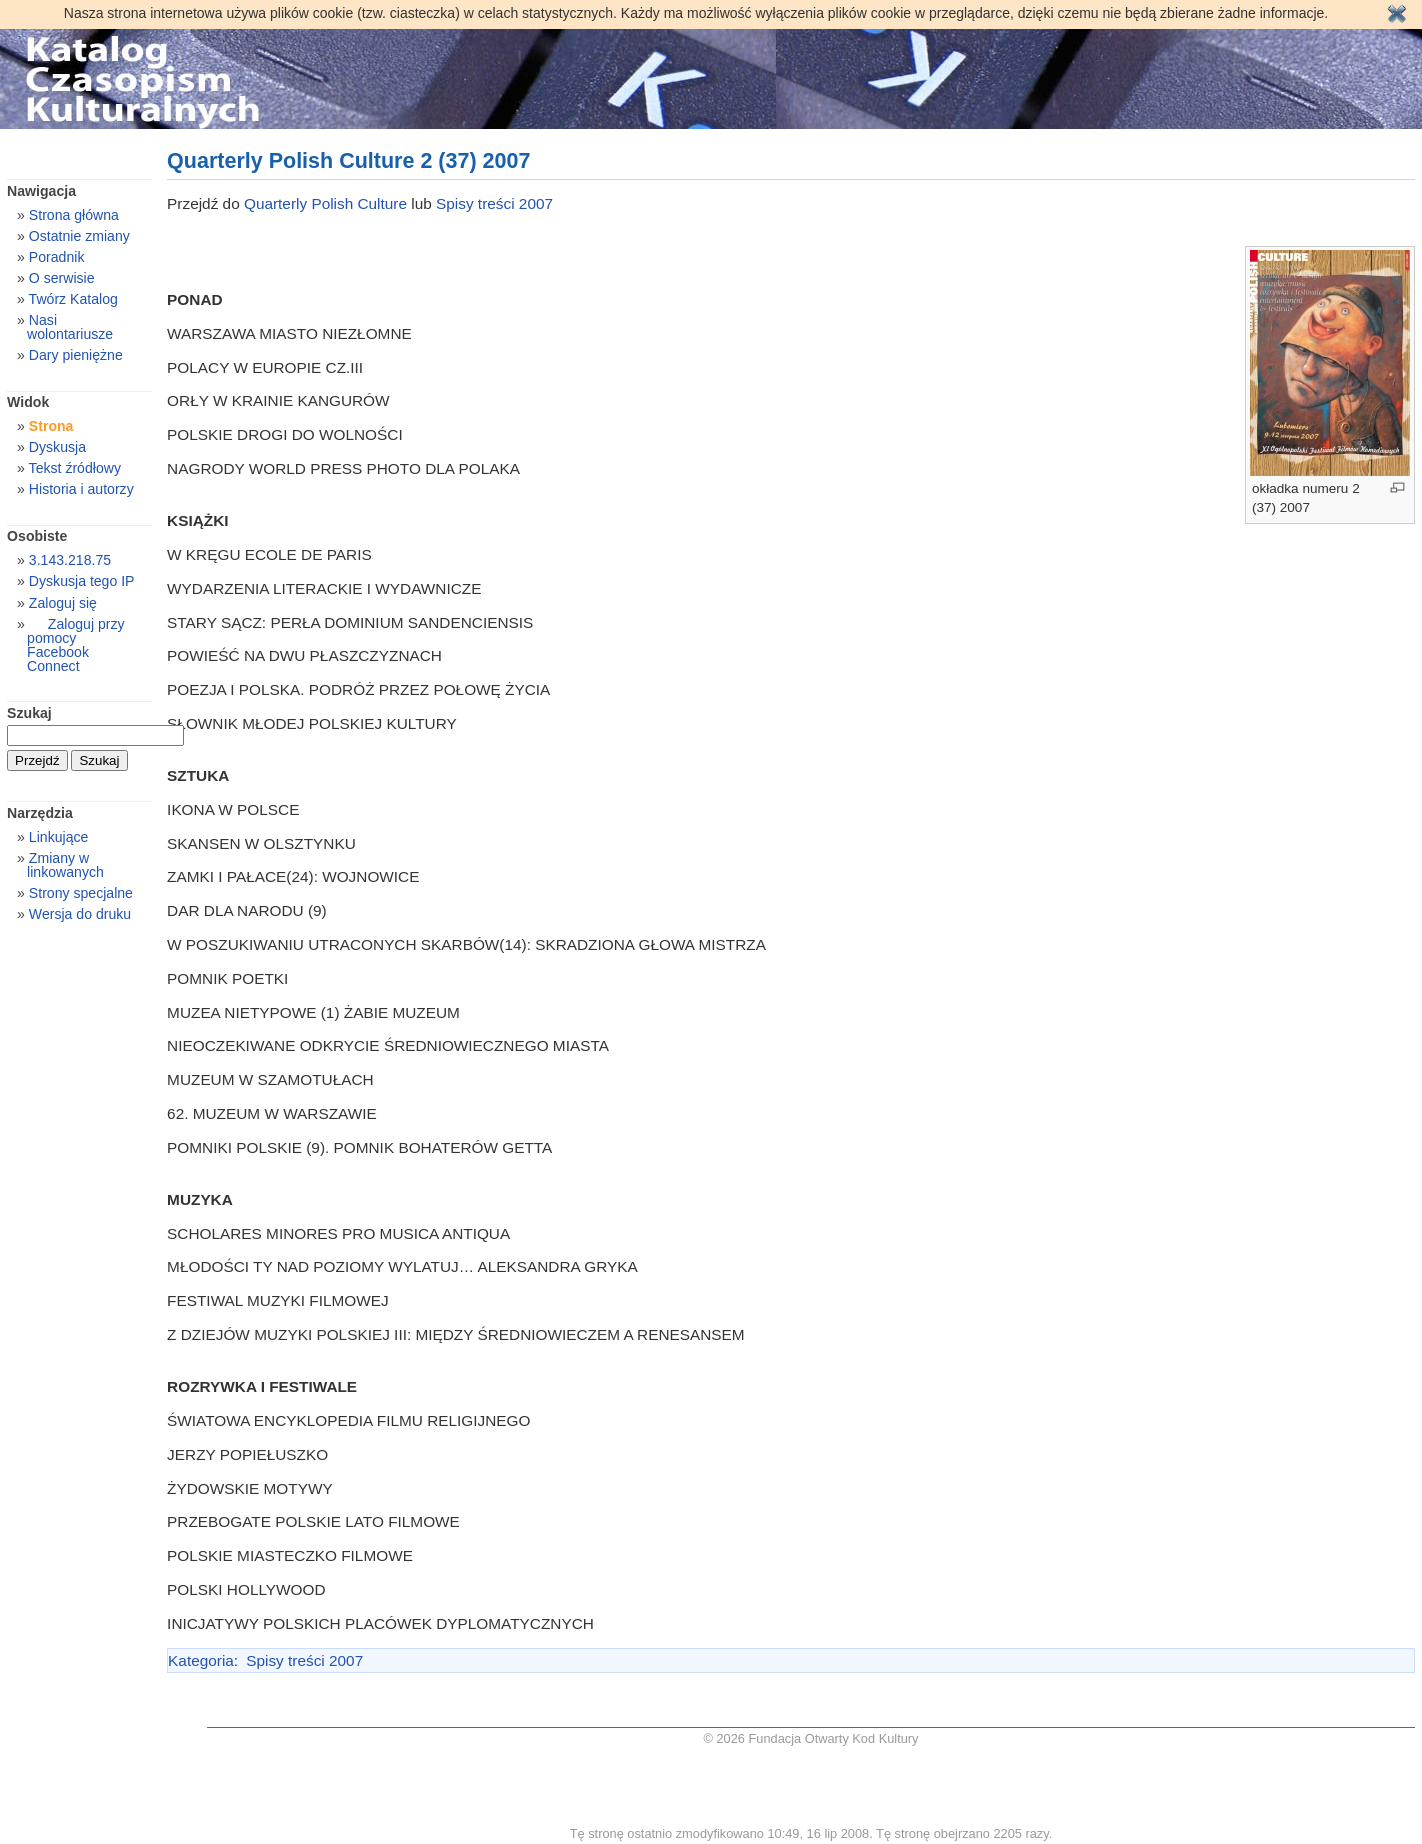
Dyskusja (57, 447)
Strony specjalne (81, 893)
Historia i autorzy (81, 489)
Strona (51, 426)
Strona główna (74, 215)
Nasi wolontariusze (70, 327)
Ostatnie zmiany (79, 236)
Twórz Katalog (73, 299)
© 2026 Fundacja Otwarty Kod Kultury (810, 1738)
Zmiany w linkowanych (65, 865)
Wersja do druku (80, 914)
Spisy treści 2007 (494, 203)
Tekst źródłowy (75, 468)
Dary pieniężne (76, 355)
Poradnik (57, 257)
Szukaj (29, 713)
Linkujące (58, 837)
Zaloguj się (63, 603)
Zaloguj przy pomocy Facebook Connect (75, 645)
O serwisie (62, 278)
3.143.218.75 (70, 560)
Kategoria (201, 1660)
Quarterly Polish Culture (325, 203)
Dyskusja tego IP (82, 581)
